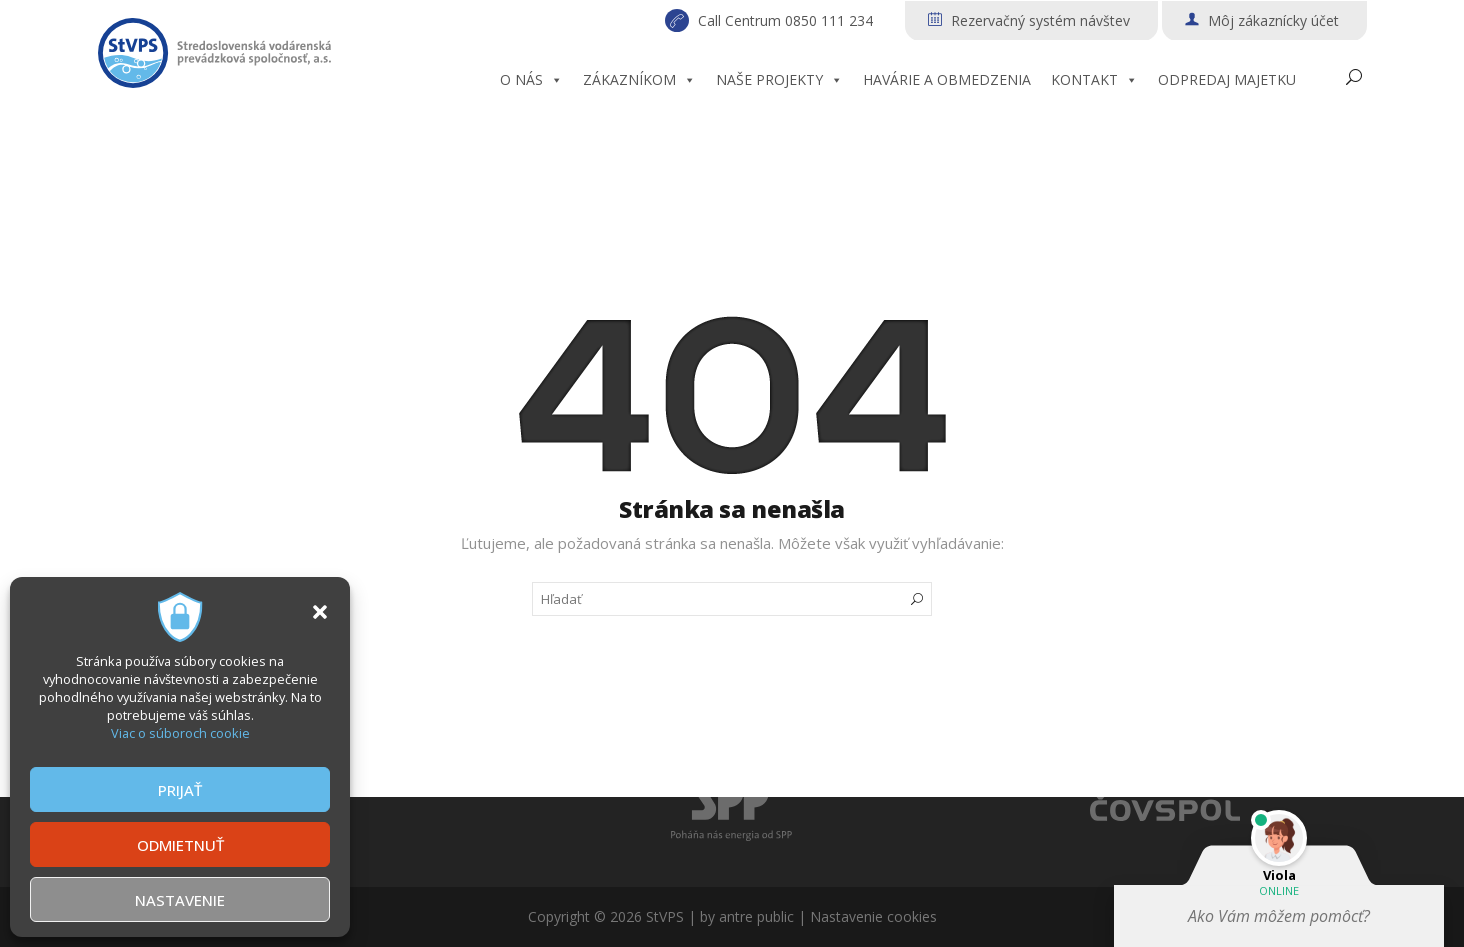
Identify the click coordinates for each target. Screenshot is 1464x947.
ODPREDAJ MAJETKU (1227, 79)
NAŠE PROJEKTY (779, 80)
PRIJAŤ (180, 790)
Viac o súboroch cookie (180, 733)
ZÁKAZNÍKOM (639, 80)
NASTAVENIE (180, 900)
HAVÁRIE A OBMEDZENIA (947, 79)
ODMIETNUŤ (180, 845)
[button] (320, 612)
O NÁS (531, 80)
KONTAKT (1094, 80)
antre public (756, 916)
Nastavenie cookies (873, 916)
